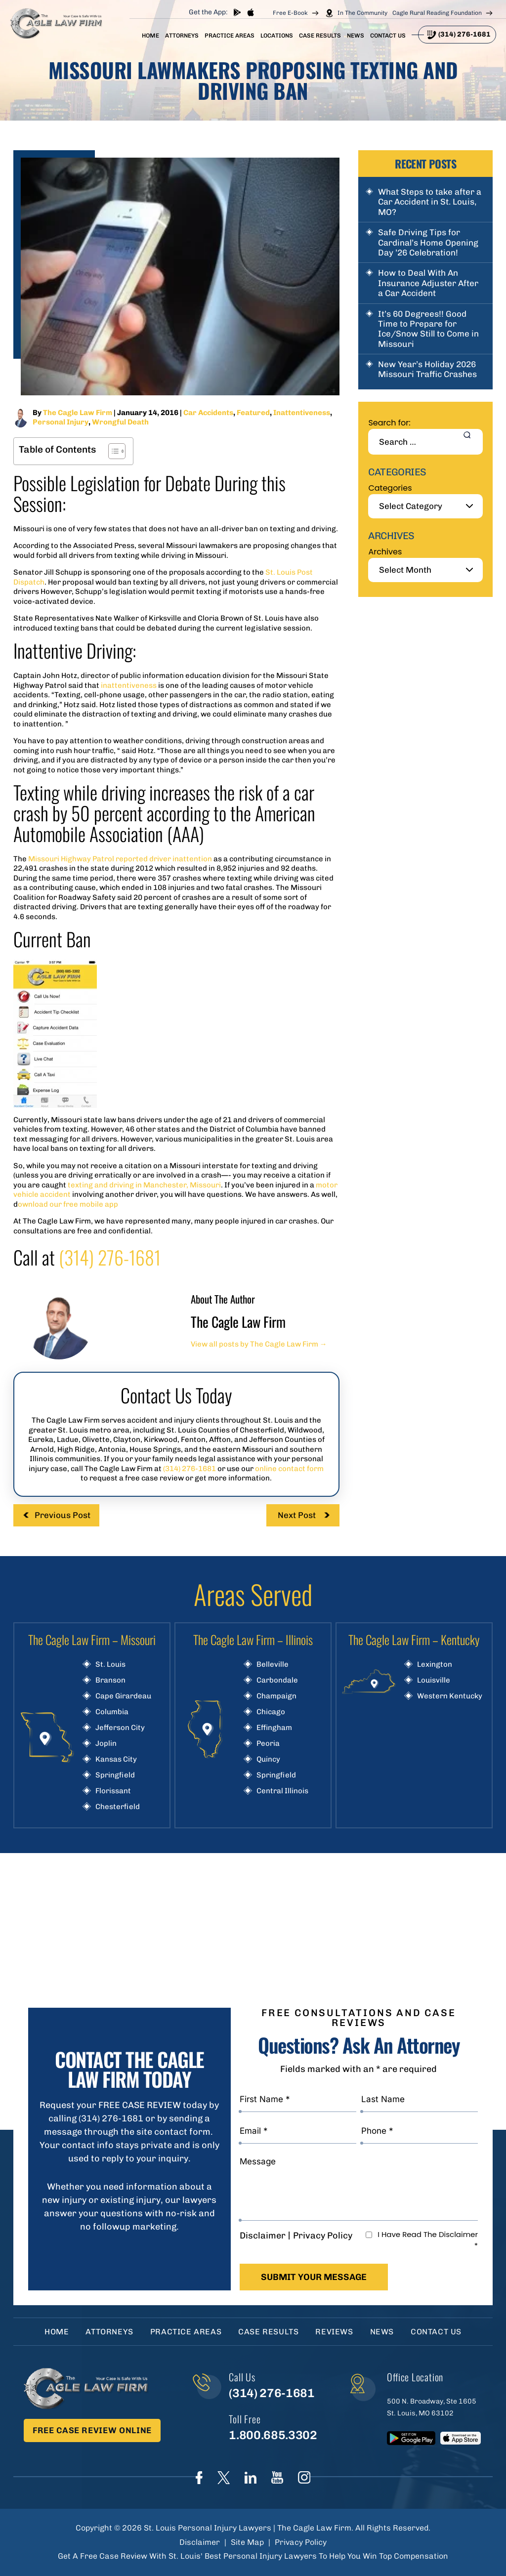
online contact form (289, 1468)
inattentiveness (129, 685)
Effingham (274, 1727)
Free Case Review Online (92, 2430)
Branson (110, 1680)
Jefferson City (120, 1727)
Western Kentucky (449, 1696)
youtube (277, 2477)
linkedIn (250, 2478)
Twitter (223, 2477)
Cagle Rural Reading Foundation (437, 13)
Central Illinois (282, 1791)
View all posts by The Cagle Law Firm (259, 1344)
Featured (253, 412)
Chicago (270, 1712)
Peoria (268, 1743)
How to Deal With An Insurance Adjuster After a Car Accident (428, 283)
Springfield (115, 1775)
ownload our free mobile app (68, 1204)
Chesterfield (117, 1807)
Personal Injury (60, 422)
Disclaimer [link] (199, 2542)
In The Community (362, 13)
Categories (390, 488)
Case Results (320, 36)
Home (150, 36)
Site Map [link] (247, 2542)
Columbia (111, 1712)
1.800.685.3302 (273, 2435)
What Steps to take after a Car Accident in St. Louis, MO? (429, 202)
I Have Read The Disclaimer (428, 2240)
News (355, 36)
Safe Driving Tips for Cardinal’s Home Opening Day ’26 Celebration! (428, 242)
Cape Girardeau (123, 1696)
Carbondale (277, 1680)
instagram (304, 2477)
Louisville (433, 1680)
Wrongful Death (120, 422)
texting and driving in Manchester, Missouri (144, 1185)
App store (250, 12)
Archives (385, 551)
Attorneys (182, 36)
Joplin (106, 1743)
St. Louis (110, 1664)
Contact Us (388, 36)
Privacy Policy (322, 2235)
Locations (276, 36)
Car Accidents (208, 412)
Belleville (272, 1664)
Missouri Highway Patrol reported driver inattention (120, 858)
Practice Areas (229, 36)
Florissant (113, 1791)
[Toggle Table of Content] (112, 451)
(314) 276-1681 (464, 34)
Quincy (268, 1759)
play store (237, 12)
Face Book (199, 2477)
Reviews (334, 2331)
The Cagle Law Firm (77, 412)
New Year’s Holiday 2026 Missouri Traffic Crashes (427, 369)
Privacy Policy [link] (301, 2542)
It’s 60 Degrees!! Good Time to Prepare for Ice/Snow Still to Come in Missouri (428, 329)
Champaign (276, 1696)
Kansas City (116, 1759)
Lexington (434, 1664)
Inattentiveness (301, 412)
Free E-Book (290, 13)
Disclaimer (263, 2235)
